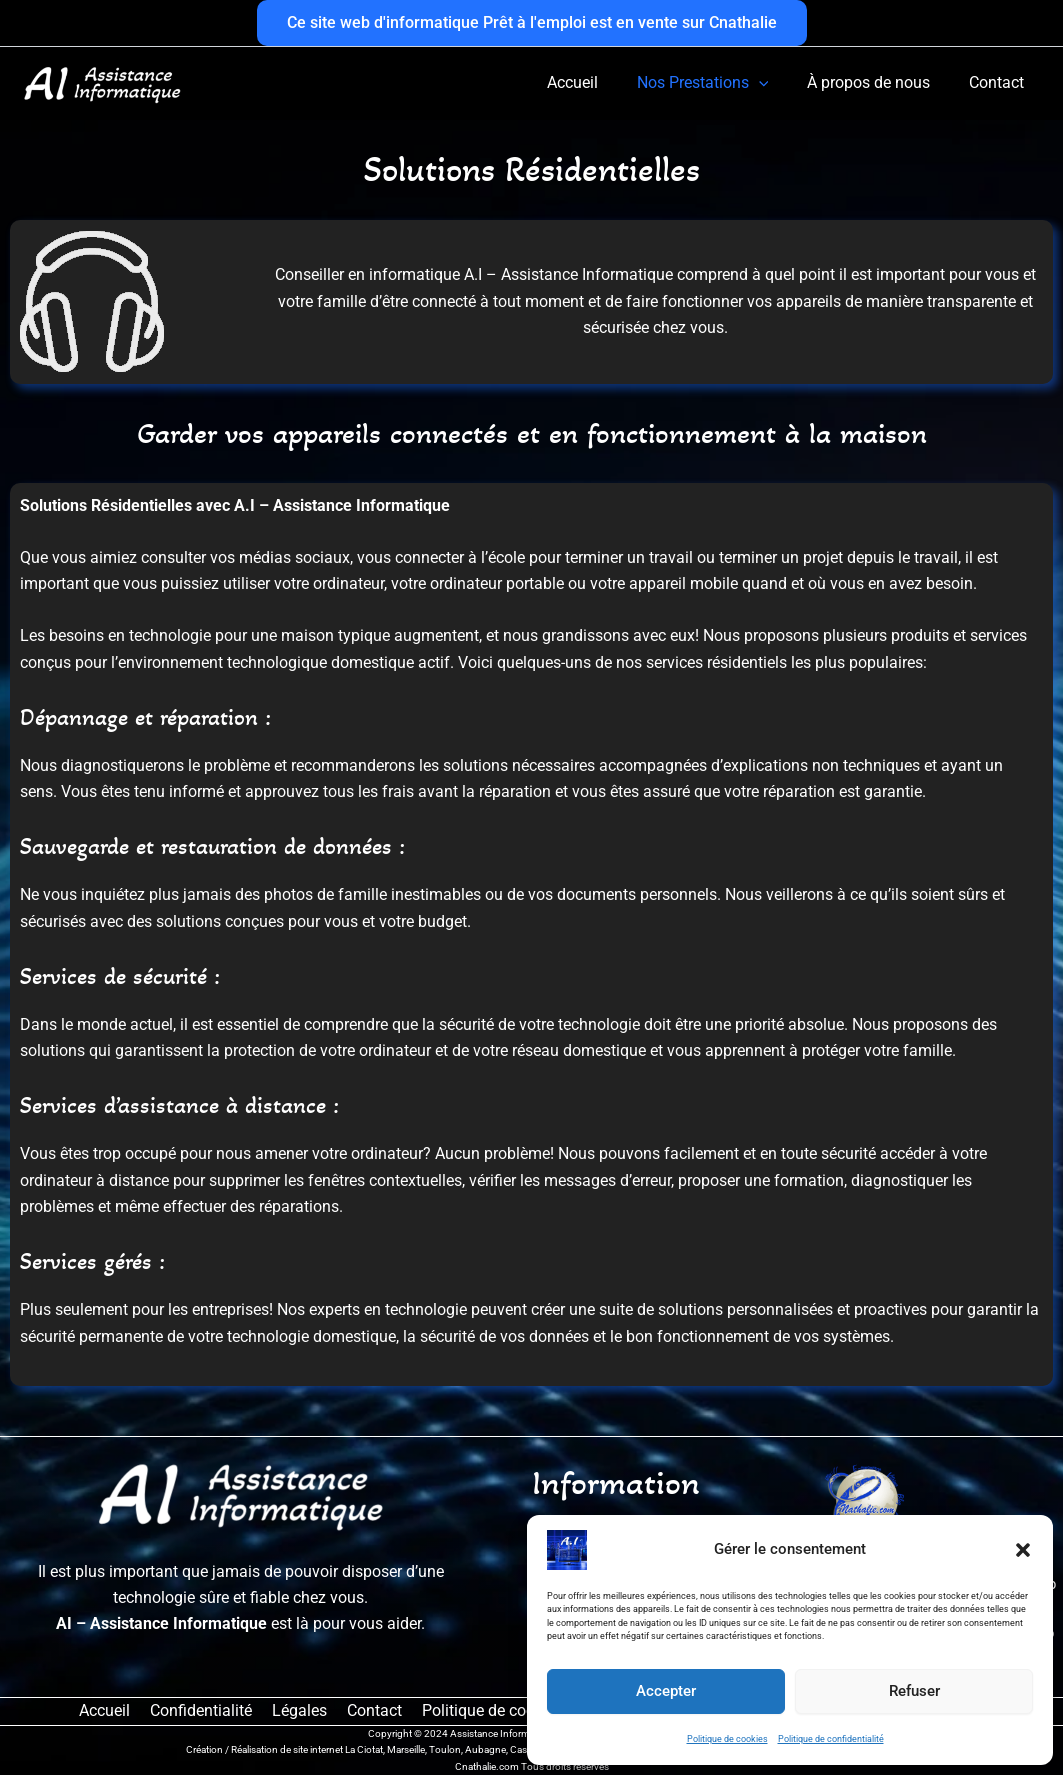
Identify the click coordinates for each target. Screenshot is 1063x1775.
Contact (370, 1710)
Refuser (914, 1691)
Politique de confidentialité (831, 1739)
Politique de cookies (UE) (501, 1710)
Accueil (112, 1710)
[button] (1023, 1550)
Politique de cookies (727, 1739)
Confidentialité (205, 1710)
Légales (299, 1710)
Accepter (666, 1691)
